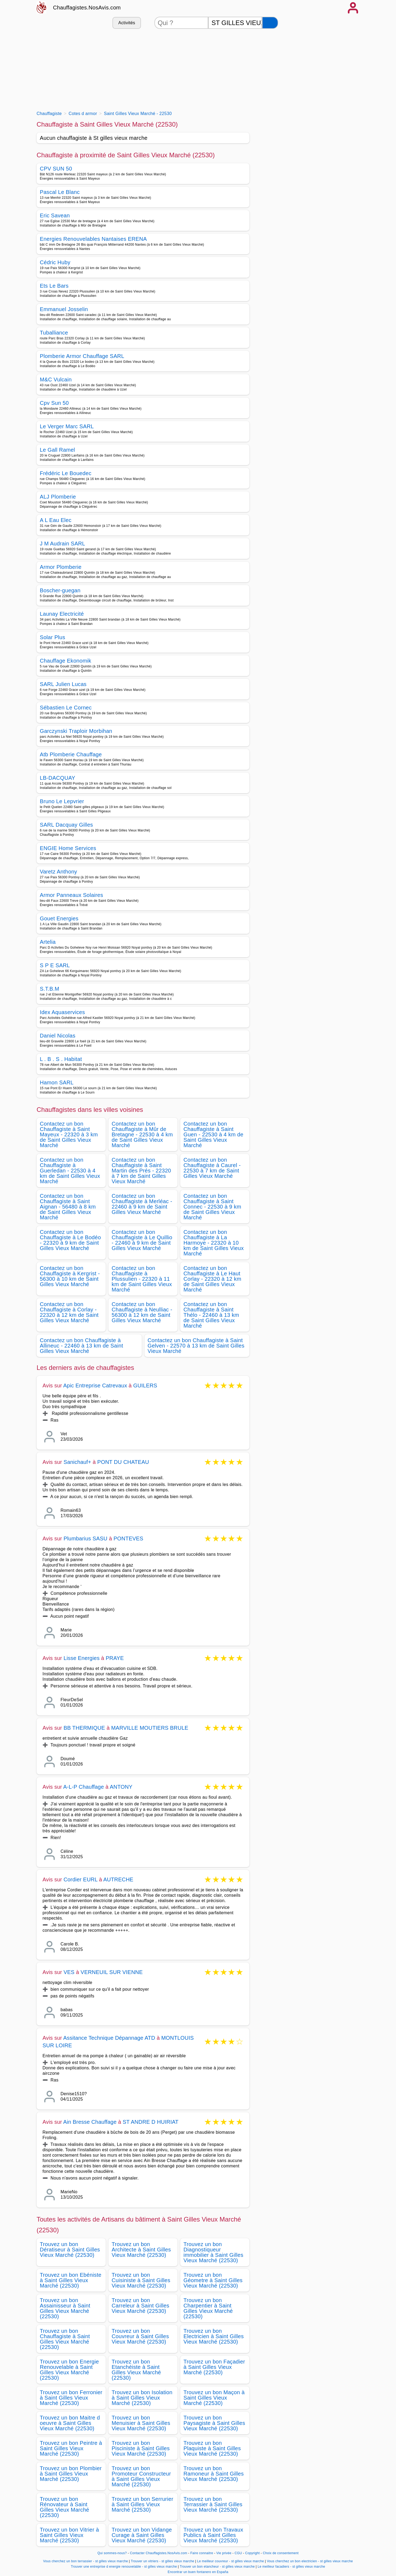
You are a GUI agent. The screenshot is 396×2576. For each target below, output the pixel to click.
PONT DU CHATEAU (123, 1462)
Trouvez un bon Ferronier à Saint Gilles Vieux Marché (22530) (71, 2397)
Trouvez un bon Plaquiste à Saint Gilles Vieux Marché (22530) (212, 2448)
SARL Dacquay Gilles (66, 825)
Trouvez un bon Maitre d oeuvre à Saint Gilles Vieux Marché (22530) (70, 2423)
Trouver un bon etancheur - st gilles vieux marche (217, 2566)
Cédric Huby (55, 262)
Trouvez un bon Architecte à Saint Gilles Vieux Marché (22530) (141, 2249)
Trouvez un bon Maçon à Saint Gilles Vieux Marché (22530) (214, 2397)
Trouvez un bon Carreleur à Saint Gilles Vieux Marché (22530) (140, 2305)
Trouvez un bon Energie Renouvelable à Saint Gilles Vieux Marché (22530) (69, 2370)
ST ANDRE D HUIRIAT (150, 2122)
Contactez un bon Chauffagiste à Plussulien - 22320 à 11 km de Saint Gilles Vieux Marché (142, 1279)
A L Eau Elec (56, 520)
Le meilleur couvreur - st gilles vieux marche (230, 2561)
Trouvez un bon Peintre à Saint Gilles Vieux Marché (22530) (71, 2448)
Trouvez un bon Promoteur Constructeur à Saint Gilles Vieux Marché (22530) (141, 2476)
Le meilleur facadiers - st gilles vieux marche (291, 2566)
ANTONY (121, 1787)
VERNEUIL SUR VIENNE (112, 1972)
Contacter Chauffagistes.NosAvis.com (158, 2553)
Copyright (253, 2553)
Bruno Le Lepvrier (62, 801)
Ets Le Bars (54, 286)
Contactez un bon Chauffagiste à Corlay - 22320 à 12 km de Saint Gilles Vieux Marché (69, 1312)
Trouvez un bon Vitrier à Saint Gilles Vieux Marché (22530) (69, 2535)
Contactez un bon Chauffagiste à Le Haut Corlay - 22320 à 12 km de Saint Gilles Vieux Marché (212, 1279)
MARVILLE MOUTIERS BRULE (149, 1728)
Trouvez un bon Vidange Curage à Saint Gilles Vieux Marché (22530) (142, 2535)
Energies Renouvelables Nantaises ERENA (93, 239)
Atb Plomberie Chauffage (71, 754)
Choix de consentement (281, 2553)
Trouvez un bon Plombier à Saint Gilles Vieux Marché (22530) (71, 2473)
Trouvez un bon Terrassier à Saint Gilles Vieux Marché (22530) (212, 2504)
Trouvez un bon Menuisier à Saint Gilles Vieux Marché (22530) (141, 2423)
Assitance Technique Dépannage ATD (109, 2038)
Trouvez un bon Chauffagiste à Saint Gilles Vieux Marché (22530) (65, 2339)
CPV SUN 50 (56, 168)
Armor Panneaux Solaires (71, 895)
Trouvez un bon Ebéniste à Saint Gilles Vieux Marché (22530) (70, 2280)
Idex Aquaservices (62, 1012)
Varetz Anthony (58, 871)
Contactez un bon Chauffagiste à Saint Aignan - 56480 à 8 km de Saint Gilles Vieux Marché (68, 1206)
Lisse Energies (81, 1658)
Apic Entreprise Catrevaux (95, 1385)
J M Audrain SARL (62, 543)
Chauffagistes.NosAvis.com (87, 8)
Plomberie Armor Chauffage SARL (82, 356)
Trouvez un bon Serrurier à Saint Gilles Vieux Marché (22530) (142, 2504)
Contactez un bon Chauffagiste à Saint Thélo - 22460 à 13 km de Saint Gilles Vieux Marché (211, 1315)
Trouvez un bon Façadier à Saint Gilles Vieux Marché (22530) (214, 2367)
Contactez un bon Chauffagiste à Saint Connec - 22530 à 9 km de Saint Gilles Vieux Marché (212, 1206)
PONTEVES (128, 1538)
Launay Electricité (62, 614)
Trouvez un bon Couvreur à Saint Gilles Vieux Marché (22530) (140, 2336)
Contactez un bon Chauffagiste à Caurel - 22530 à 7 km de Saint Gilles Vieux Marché (212, 1168)
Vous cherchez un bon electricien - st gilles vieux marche (310, 2561)
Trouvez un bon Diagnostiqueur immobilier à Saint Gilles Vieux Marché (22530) (213, 2252)
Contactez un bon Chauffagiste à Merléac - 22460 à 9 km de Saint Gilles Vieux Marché (142, 1204)
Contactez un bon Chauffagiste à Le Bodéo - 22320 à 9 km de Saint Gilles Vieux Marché (70, 1240)
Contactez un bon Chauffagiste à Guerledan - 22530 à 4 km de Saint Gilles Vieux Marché (70, 1170)
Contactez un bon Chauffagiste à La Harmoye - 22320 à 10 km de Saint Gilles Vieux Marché (213, 1242)
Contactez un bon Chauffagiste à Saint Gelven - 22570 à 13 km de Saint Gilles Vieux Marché (196, 1345)
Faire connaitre (201, 2553)
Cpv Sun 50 (54, 403)
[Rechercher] (270, 23)
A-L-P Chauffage (83, 1787)
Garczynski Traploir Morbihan (76, 731)
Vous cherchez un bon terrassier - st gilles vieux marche (85, 2561)
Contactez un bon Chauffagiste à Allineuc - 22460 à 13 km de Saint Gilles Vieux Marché (81, 1345)
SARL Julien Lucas (63, 684)
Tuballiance (54, 332)
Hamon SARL (56, 1082)
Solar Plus (52, 637)
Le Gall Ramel (57, 450)
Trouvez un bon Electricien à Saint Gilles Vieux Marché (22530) (213, 2336)
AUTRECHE (118, 1879)
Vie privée (223, 2553)
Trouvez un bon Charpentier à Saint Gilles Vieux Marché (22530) (208, 2308)
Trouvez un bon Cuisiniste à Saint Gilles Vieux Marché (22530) (141, 2280)
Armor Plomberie (61, 567)
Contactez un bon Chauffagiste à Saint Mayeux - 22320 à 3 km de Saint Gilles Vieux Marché (69, 1134)
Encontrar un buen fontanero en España (198, 2572)
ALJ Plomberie (58, 497)
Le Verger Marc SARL (67, 426)
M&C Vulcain (56, 379)
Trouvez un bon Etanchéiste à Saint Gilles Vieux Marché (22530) (136, 2370)
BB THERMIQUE (84, 1728)
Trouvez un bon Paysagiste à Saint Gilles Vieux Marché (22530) (214, 2423)
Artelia (48, 942)
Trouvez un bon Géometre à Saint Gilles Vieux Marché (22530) (213, 2280)
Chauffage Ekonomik (65, 661)
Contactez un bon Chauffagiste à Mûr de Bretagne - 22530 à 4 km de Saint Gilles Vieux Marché (142, 1134)
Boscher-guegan (60, 590)
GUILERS (145, 1385)
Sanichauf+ (77, 1462)
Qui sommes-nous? (112, 2553)
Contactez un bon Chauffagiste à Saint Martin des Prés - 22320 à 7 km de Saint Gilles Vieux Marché (141, 1170)
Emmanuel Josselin (64, 309)
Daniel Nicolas (57, 1035)
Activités (126, 22)
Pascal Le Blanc (60, 192)
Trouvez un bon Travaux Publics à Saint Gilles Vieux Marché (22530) (213, 2535)
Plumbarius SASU (85, 1538)
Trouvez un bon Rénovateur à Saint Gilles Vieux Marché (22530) (64, 2507)
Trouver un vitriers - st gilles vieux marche (162, 2561)
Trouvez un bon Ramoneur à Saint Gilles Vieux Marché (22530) (213, 2473)
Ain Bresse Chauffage (89, 2122)
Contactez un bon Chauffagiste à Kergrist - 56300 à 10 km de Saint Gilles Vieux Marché (70, 1276)
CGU (238, 2553)
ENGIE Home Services (68, 848)
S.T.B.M (49, 989)
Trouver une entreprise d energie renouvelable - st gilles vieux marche (124, 2566)
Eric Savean (55, 215)
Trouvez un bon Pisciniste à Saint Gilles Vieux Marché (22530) (141, 2448)
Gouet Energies (59, 918)
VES (69, 1972)
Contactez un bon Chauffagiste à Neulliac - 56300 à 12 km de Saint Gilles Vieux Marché (142, 1312)
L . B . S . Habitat (61, 1059)
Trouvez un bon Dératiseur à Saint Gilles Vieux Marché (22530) (70, 2249)
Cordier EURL (80, 1879)
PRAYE (115, 1658)
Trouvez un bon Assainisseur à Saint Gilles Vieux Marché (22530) (65, 2308)
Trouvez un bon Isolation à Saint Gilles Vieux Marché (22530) (142, 2397)
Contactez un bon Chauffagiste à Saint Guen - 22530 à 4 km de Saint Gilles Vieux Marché (213, 1134)
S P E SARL (55, 965)
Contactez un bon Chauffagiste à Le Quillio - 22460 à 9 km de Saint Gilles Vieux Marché (142, 1240)
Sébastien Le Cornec (66, 707)
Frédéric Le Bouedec (65, 473)
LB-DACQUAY (57, 778)
